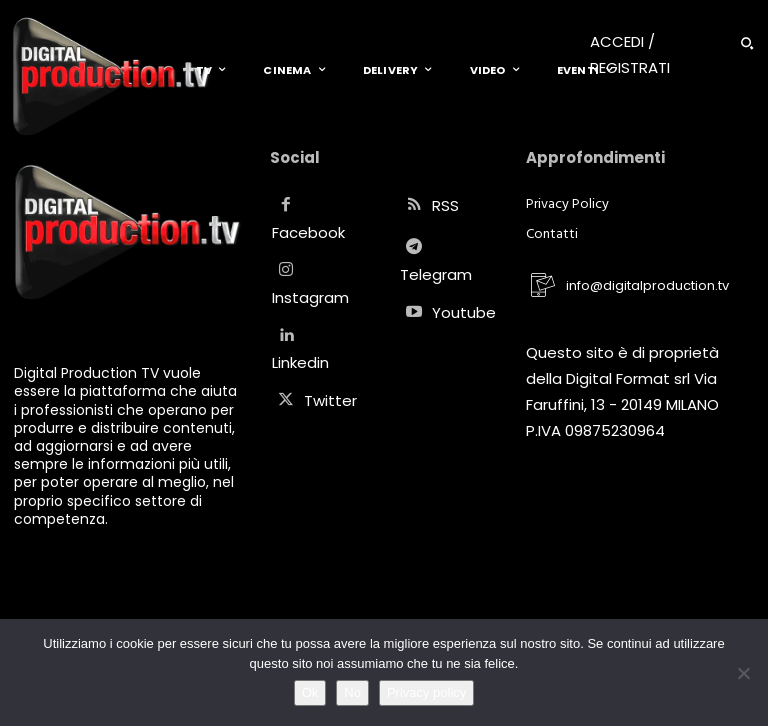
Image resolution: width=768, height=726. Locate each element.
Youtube (464, 312)
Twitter (330, 400)
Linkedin (300, 362)
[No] (743, 673)
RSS (445, 205)
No (352, 692)
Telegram (436, 274)
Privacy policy (426, 692)
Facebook (308, 232)
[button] (747, 43)
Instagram (310, 297)
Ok (310, 692)
